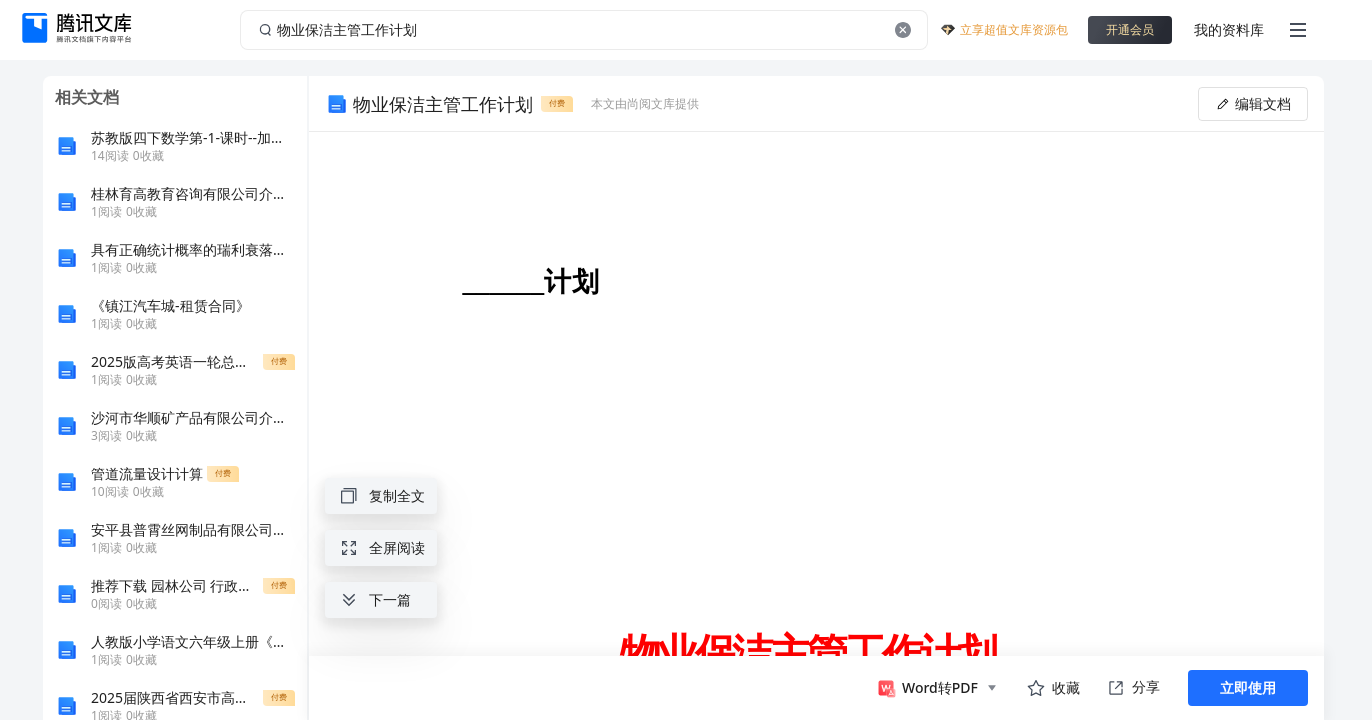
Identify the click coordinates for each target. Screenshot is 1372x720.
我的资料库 (1229, 29)
